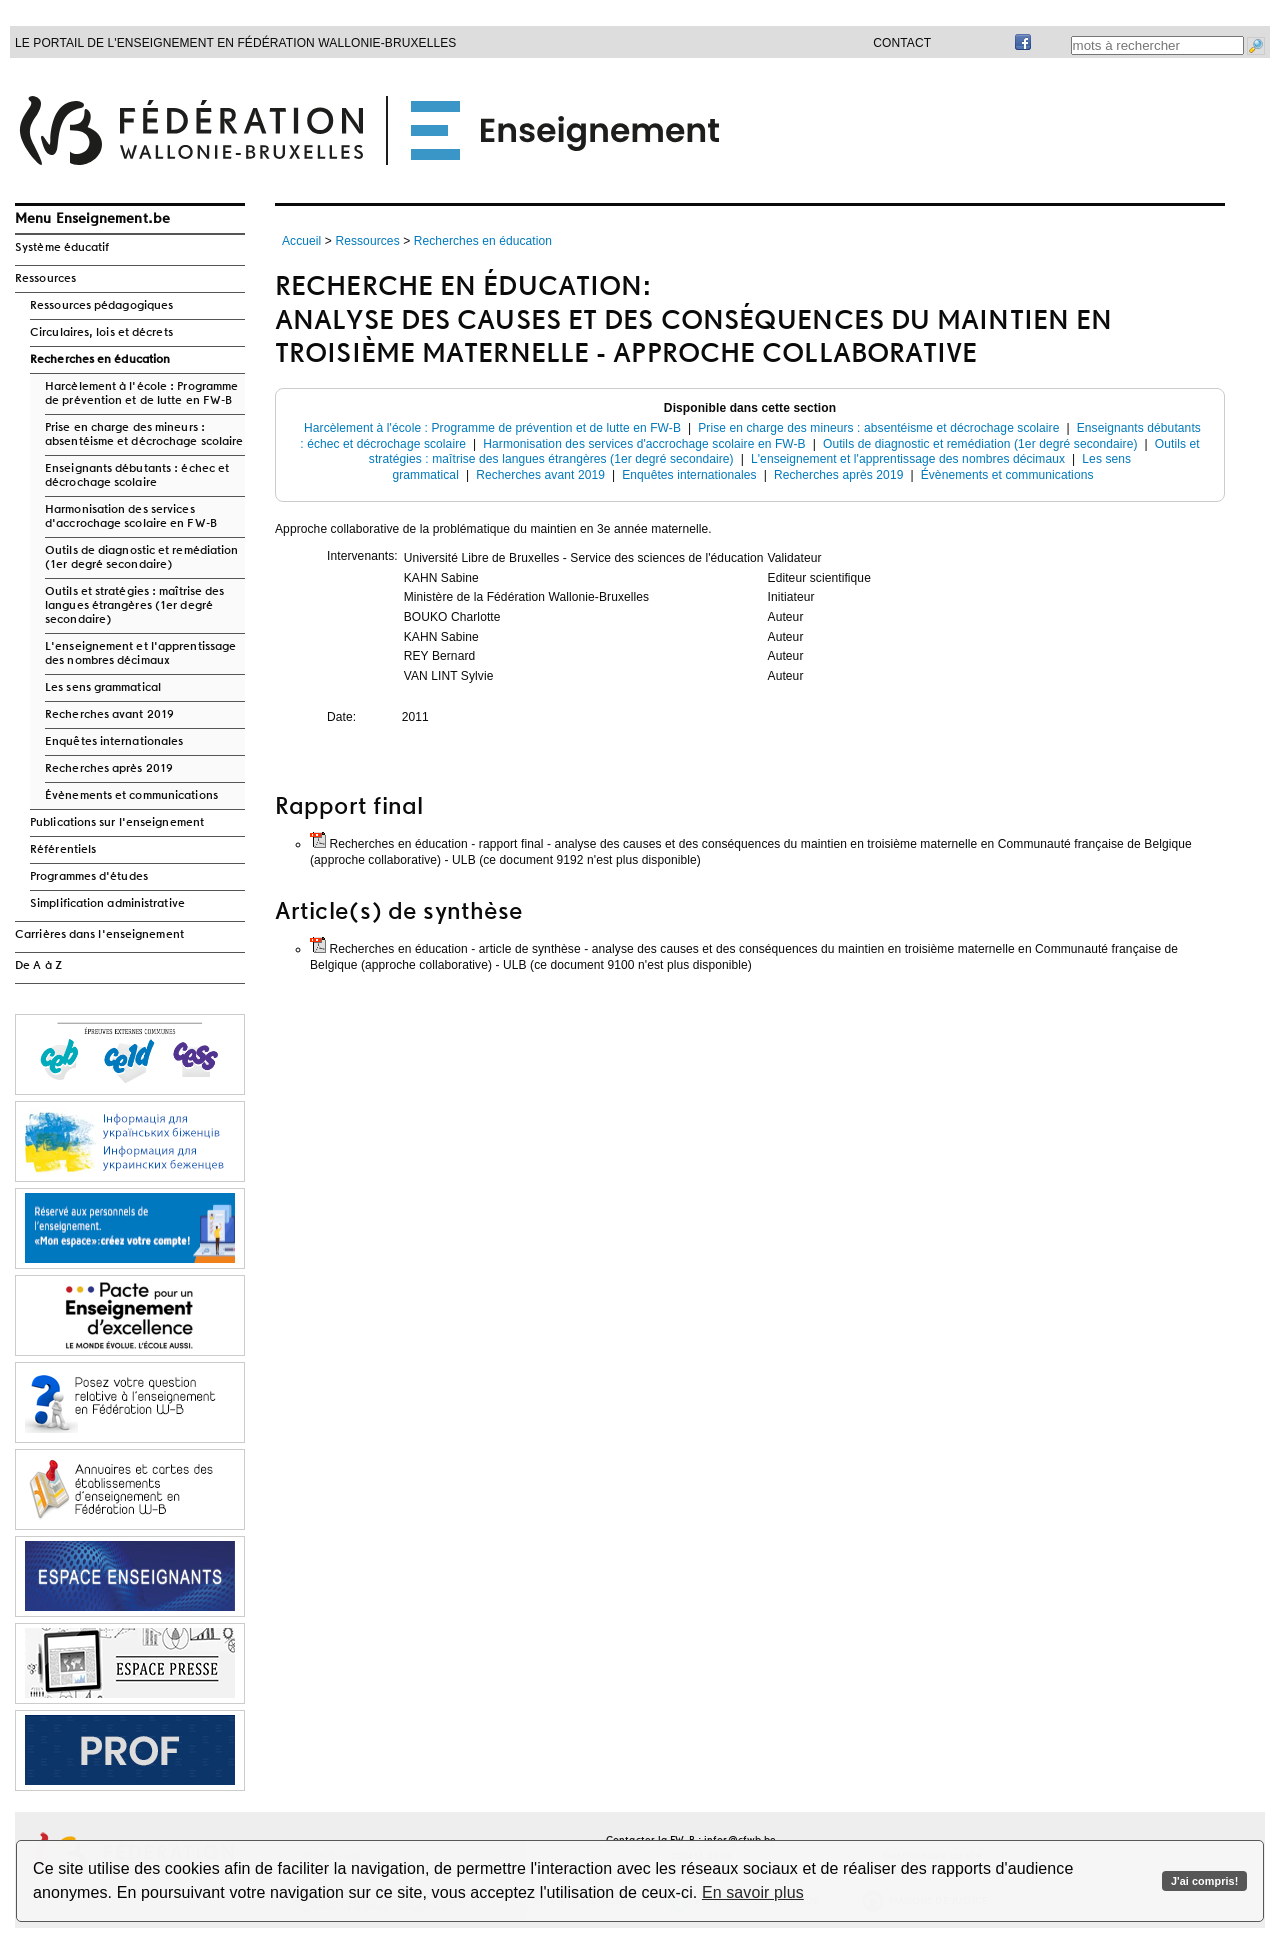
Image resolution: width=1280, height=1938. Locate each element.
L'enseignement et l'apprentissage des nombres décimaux (140, 654)
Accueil (301, 241)
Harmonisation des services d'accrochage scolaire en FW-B (131, 517)
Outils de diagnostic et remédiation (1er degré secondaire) (142, 558)
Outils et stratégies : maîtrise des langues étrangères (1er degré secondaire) (135, 606)
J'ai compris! (1204, 1881)
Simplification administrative (107, 904)
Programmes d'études (89, 877)
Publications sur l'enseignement (117, 823)
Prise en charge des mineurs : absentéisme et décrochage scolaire (144, 435)
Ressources (45, 279)
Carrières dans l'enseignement (99, 935)
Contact (902, 43)
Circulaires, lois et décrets (101, 333)
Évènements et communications (131, 796)
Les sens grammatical (103, 688)
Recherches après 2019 (109, 769)
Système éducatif (62, 248)
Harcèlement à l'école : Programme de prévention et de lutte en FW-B (141, 394)
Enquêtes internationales (114, 742)
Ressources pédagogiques (101, 306)
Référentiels (63, 850)
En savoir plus (753, 1892)
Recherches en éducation (100, 360)
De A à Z (38, 966)
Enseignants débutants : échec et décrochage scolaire (137, 476)
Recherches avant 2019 (109, 715)
